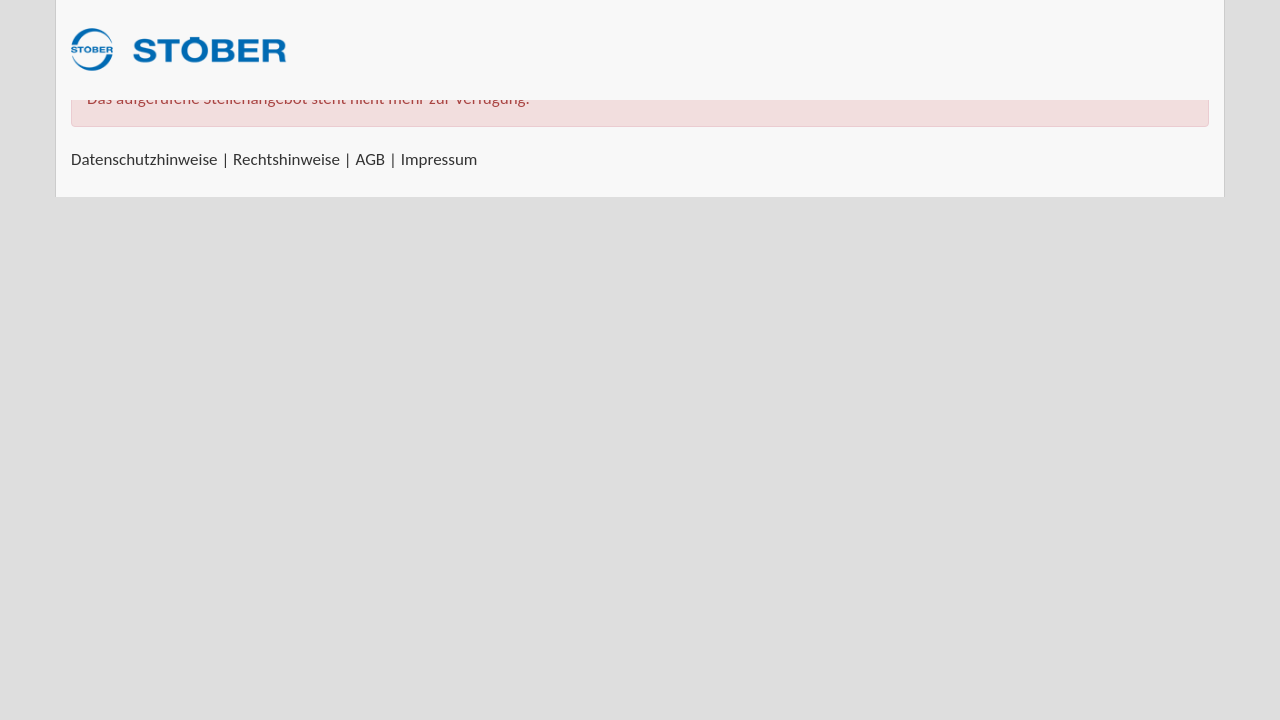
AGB (370, 159)
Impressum (439, 159)
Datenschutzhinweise (144, 159)
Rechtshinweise (286, 159)
